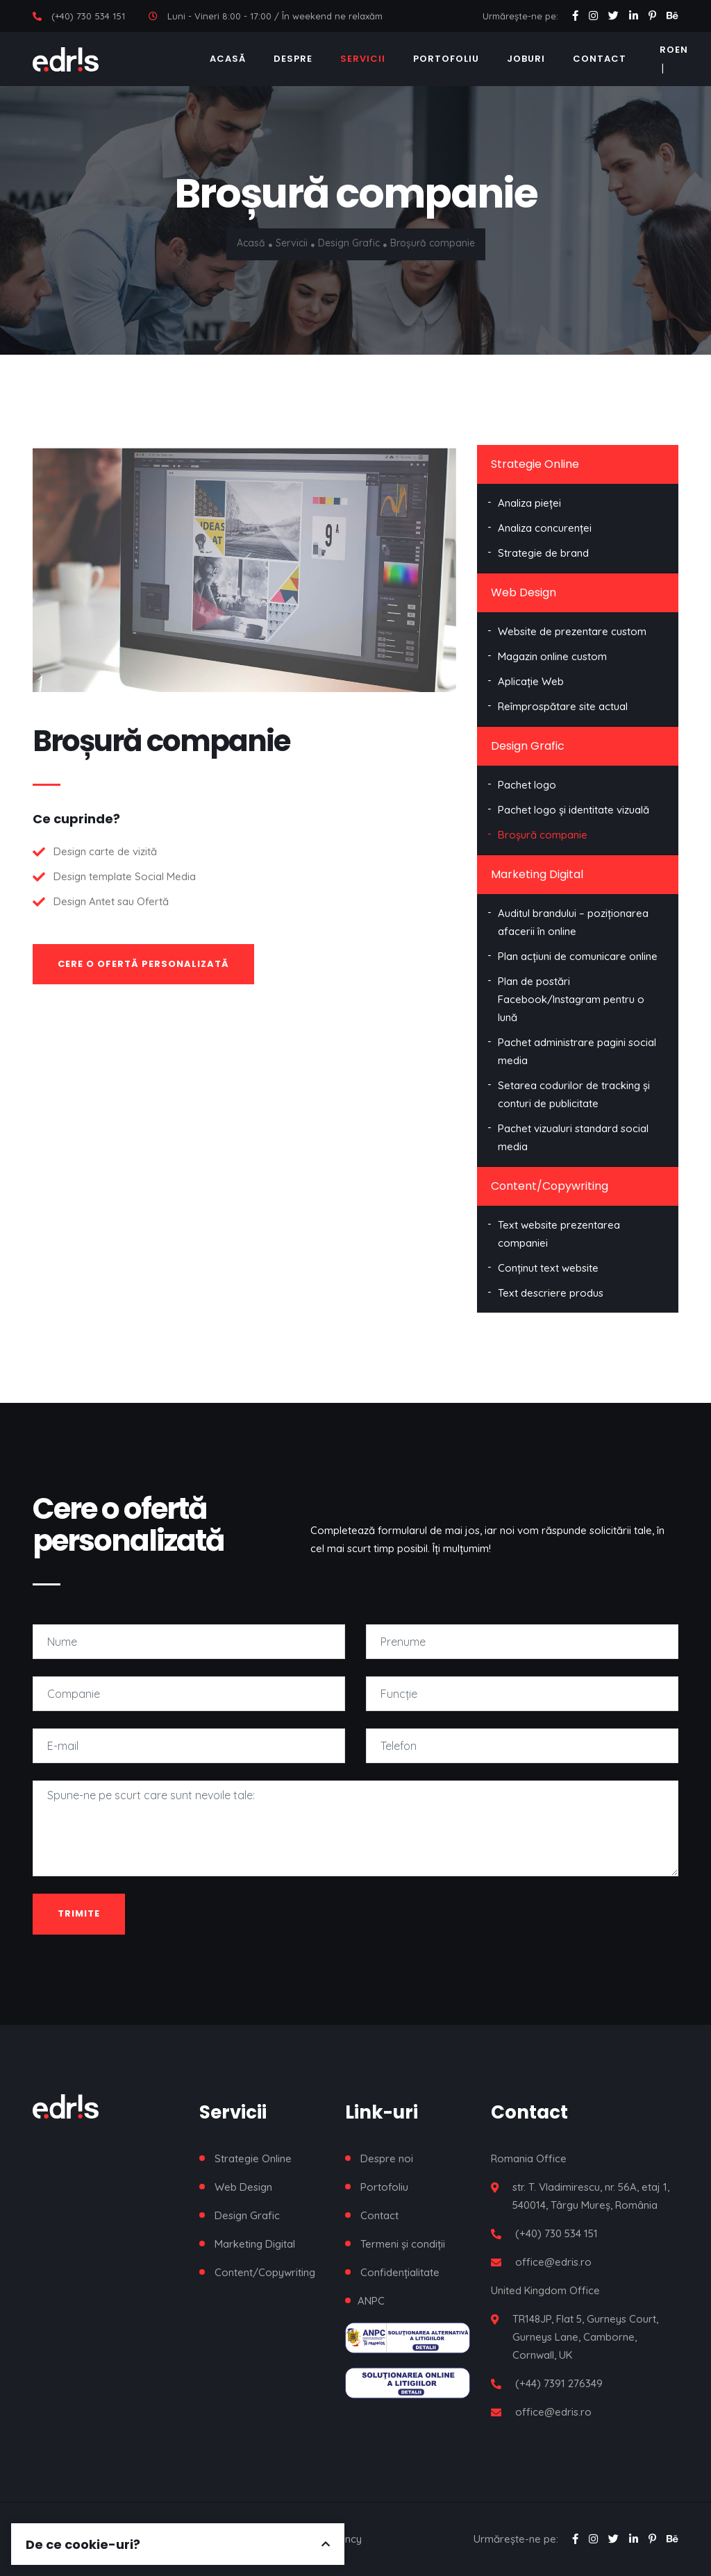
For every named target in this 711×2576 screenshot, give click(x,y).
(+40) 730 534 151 (88, 16)
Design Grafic (350, 243)
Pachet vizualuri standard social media (573, 1137)
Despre (293, 58)
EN (681, 49)
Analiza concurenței (545, 527)
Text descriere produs (550, 1292)
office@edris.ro (553, 2261)
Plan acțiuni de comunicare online (578, 956)
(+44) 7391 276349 (559, 2383)
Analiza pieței (529, 503)
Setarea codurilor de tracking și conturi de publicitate (574, 1094)
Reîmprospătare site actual (563, 706)
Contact (599, 58)
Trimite (79, 1913)
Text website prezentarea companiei (559, 1233)
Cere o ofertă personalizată (143, 963)
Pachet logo (527, 784)
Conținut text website (548, 1267)
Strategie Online (535, 464)
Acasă (228, 58)
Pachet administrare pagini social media (577, 1051)
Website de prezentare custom (572, 631)
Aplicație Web (531, 681)
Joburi (526, 58)
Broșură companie (542, 834)
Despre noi (386, 2158)
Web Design (523, 592)
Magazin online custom (552, 656)
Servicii (362, 58)
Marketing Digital (537, 874)
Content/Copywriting (549, 1186)
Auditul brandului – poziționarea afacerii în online (573, 922)
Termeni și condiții (402, 2243)
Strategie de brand (543, 552)
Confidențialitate (400, 2272)
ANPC (371, 2300)
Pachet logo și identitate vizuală (573, 809)
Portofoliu (446, 58)
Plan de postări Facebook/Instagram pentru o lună (571, 999)
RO (667, 49)
